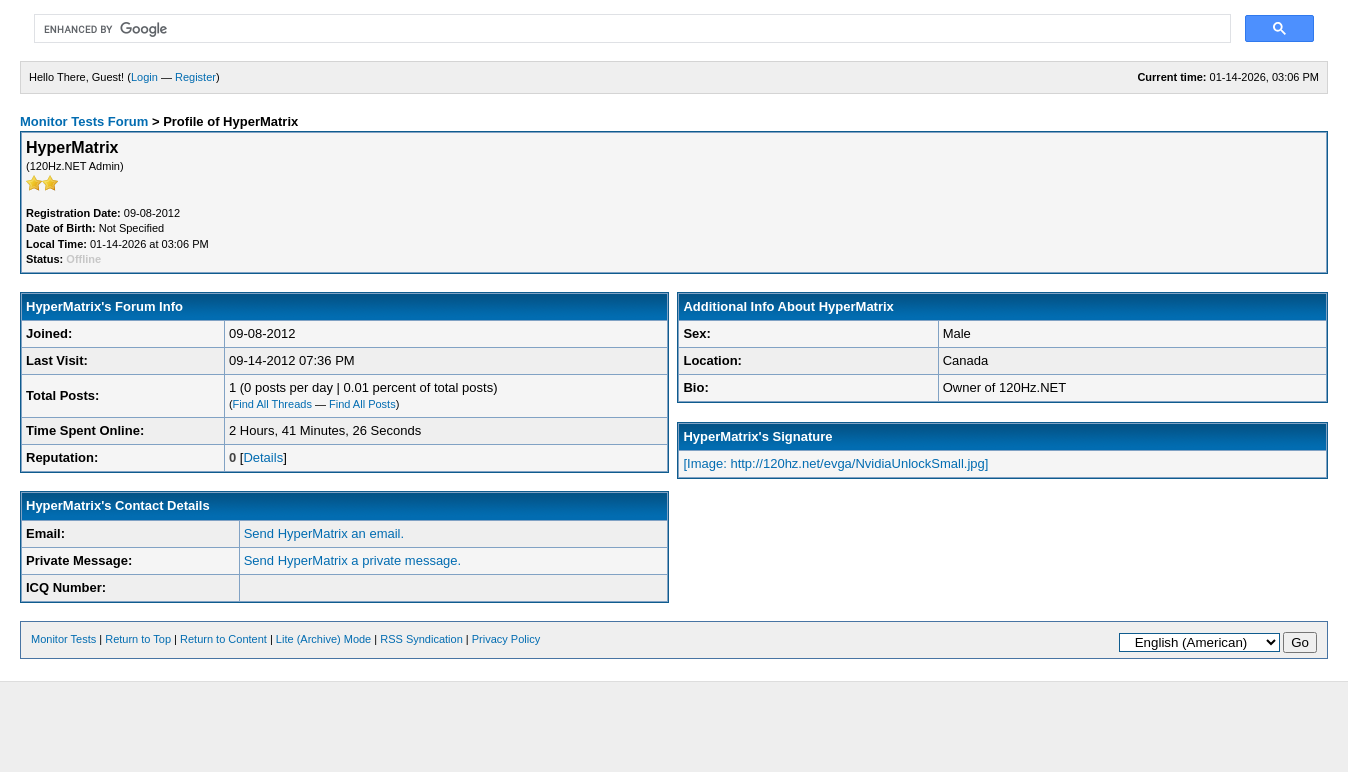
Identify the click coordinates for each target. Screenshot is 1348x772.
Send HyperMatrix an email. (324, 533)
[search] (630, 29)
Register (195, 77)
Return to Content (223, 639)
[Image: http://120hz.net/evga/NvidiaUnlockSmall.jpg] (835, 463)
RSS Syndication (421, 639)
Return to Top (138, 639)
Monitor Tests (63, 639)
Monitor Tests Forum (84, 121)
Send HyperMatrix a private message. (352, 560)
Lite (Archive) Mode (323, 639)
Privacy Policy (506, 639)
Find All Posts (362, 404)
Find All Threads (272, 404)
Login (144, 77)
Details (263, 457)
